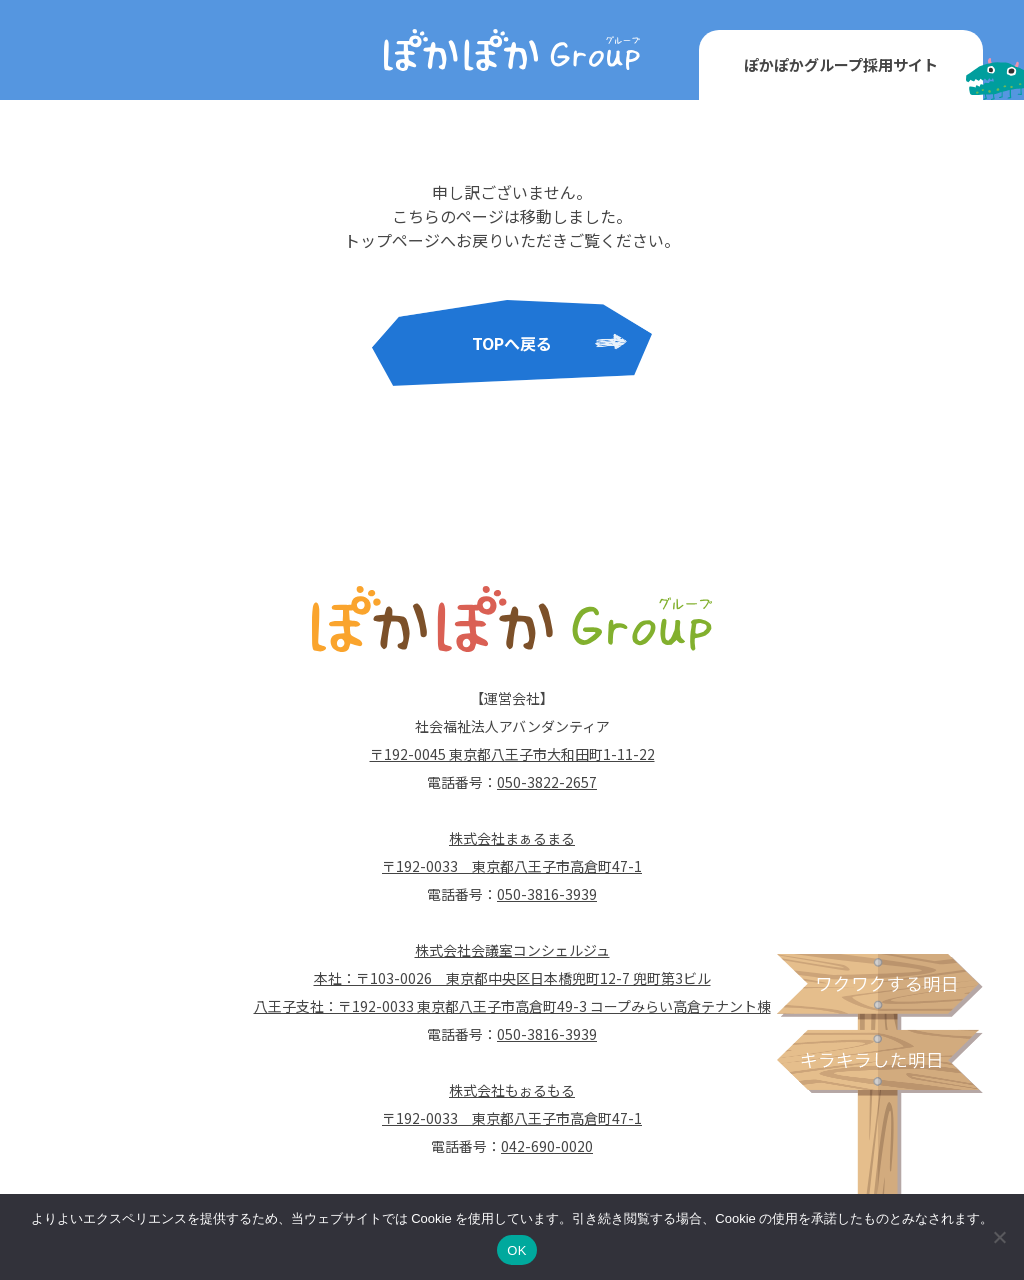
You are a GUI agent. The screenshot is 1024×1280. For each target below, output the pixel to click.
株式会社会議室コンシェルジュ (512, 950)
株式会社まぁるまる (512, 838)
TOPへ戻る (512, 343)
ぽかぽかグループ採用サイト (841, 64)
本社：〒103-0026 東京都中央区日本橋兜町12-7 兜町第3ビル (512, 978)
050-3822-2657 (547, 782)
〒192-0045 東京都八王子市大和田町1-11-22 (512, 754)
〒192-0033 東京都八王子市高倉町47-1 (512, 866)
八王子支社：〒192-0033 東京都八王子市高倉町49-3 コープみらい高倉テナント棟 (512, 1006)
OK (516, 1250)
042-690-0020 (547, 1146)
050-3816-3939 (547, 894)
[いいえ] (999, 1237)
